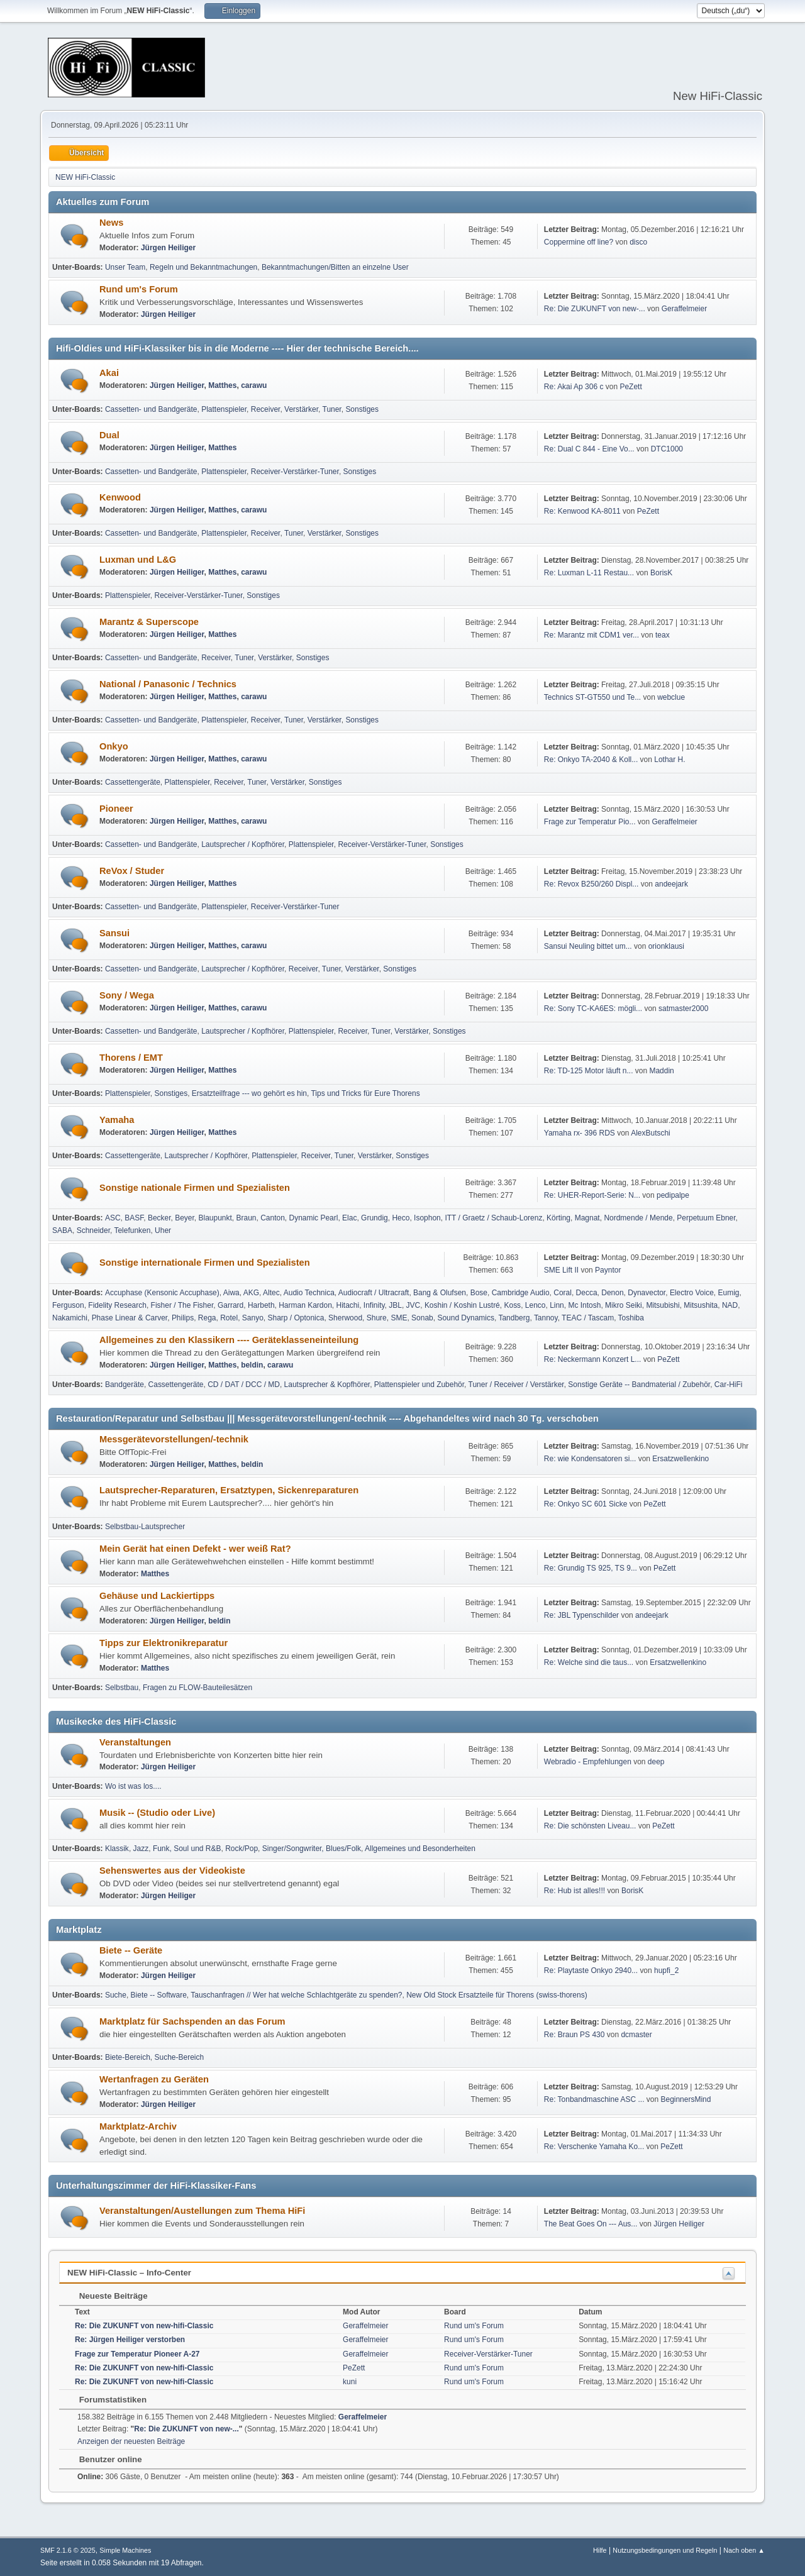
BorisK (661, 572)
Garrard (230, 1305)
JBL (395, 1305)
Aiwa (231, 1292)
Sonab (422, 1317)
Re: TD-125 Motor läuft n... (588, 1070)
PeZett (630, 386)
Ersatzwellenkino (680, 1458)
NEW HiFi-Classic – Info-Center (129, 2272)
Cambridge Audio (521, 1292)
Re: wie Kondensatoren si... (590, 1458)
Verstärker (301, 409)
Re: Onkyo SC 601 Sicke (586, 1504)
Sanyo (253, 1317)
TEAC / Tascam (588, 1317)
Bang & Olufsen (439, 1292)
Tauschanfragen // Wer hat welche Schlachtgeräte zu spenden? (296, 1995)
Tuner (332, 409)
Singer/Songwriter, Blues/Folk (311, 1848)
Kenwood (120, 497)
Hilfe (600, 2550)
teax (662, 635)
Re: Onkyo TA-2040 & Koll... (591, 759)
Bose (478, 1292)
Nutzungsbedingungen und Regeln (665, 2550)
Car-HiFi (728, 1384)
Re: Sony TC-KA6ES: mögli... (593, 1008)
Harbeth (261, 1305)
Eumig (729, 1292)
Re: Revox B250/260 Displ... (591, 884)
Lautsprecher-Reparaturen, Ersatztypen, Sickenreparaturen (228, 1490)
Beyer (184, 1217)
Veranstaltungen (135, 1742)
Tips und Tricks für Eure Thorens (365, 1093)
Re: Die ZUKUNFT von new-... (594, 308)
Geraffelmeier (684, 308)
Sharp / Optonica (296, 1317)
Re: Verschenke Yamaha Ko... (594, 2146)
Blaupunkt (215, 1217)
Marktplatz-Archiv (138, 2126)
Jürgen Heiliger (168, 247)
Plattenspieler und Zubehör (419, 1384)
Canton (272, 1217)
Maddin (661, 1070)
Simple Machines (125, 2550)
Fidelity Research (117, 1305)
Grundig (374, 1217)
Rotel (229, 1317)
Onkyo (113, 746)
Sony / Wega (126, 995)
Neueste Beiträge (107, 2296)
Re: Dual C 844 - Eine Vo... (589, 449)
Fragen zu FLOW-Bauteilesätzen (197, 1687)
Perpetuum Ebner (706, 1217)
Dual (109, 435)
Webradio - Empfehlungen (587, 1761)
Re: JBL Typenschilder (581, 1615)
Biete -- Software (159, 1995)
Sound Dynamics (465, 1317)
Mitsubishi (662, 1305)
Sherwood (345, 1317)
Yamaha (116, 1120)
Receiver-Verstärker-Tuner (295, 471)
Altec (271, 1292)
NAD (730, 1305)
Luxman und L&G (137, 560)
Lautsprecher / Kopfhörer (242, 844)
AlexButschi (650, 1133)
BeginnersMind (685, 2099)
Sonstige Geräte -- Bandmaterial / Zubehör (639, 1384)
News (111, 223)
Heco (400, 1217)
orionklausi (666, 946)
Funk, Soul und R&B (187, 1848)
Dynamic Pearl (313, 1217)
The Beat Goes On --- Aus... (591, 2223)
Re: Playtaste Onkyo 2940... (591, 1970)
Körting (558, 1217)
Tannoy (546, 1317)
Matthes (222, 385)
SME (399, 1317)
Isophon (427, 1217)
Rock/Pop (241, 1848)
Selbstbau (121, 1687)
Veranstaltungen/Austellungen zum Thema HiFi (202, 2211)
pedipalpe (673, 1195)
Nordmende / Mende (638, 1217)
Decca (586, 1292)
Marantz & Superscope (149, 622)
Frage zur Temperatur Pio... (590, 821)
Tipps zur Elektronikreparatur (163, 1643)
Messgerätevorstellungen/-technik (173, 1439)
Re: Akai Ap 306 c (574, 386)
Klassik (117, 1848)
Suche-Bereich (179, 2057)
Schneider (93, 1230)
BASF (134, 1217)
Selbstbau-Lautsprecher (145, 1526)
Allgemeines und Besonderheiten (420, 1848)
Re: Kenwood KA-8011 (582, 511)
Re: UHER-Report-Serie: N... (592, 1195)
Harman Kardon (305, 1305)
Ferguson (68, 1305)
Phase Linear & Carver (130, 1317)
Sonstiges (362, 409)
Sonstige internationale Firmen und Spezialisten (204, 1263)
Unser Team (125, 267)
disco (638, 242)
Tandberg (514, 1317)
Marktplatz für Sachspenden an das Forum (192, 2021)
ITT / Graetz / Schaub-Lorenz (493, 1217)
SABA (62, 1230)
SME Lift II (561, 1270)
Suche (115, 1995)
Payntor (608, 1270)
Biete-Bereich (127, 2057)
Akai (109, 373)
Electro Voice (692, 1292)
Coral (562, 1292)
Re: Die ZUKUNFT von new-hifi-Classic (144, 2325)
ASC (113, 1217)
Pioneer (116, 809)
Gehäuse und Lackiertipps (156, 1596)
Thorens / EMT (131, 1058)
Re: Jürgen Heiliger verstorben (130, 2339)
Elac (349, 1217)
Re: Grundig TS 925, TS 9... (590, 1568)
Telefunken (132, 1230)
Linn (557, 1305)
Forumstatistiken (107, 2399)
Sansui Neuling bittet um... (588, 946)
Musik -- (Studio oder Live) (157, 1813)
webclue (671, 697)
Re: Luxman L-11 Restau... (589, 572)
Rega (207, 1317)
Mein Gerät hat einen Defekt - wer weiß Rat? (195, 1549)
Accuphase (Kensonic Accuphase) (162, 1292)
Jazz (141, 1848)
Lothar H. (669, 759)
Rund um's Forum (138, 289)
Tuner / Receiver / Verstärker (516, 1384)
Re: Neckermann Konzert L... (592, 1359)
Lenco (535, 1305)
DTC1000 (667, 449)
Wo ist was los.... (133, 1786)
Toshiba (631, 1317)
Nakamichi (69, 1317)
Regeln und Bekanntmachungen (203, 267)
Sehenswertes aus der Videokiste (172, 1871)
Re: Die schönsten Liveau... (590, 1825)
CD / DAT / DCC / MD (244, 1384)
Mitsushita (701, 1305)
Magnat (587, 1217)
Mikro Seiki (623, 1305)
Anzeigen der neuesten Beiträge (131, 2441)
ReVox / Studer (131, 871)
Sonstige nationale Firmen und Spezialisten (194, 1188)
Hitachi (348, 1305)
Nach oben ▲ (744, 2550)
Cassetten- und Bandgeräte (151, 409)
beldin (252, 1365)
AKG (251, 1292)
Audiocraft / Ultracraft (373, 1292)
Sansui (114, 933)
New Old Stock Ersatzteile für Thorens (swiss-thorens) (496, 1995)
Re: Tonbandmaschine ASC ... (594, 2099)
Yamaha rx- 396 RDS (579, 1133)
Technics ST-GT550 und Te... (592, 697)
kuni (350, 2381)
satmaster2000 (683, 1008)
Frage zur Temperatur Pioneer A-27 (137, 2354)
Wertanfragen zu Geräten (154, 2079)
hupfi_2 (666, 1970)
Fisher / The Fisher (182, 1305)
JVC (413, 1305)
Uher (163, 1230)
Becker (159, 1217)
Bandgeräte (124, 1384)
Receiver (265, 409)
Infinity (374, 1305)
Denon (612, 1292)
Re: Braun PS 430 (574, 2034)
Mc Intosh (584, 1305)
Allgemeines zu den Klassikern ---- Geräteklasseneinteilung (228, 1340)
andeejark (671, 884)
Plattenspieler (224, 409)
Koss (512, 1305)
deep (656, 1761)
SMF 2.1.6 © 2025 (68, 2550)
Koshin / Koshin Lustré (462, 1305)
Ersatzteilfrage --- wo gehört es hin (249, 1093)
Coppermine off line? (578, 242)
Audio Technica (309, 1292)
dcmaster (636, 2034)
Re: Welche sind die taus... (588, 1662)
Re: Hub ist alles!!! (574, 1890)
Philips (183, 1317)
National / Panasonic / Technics (167, 684)
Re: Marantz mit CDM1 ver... (591, 635)
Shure (377, 1317)
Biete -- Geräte (130, 1950)
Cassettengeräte (132, 782)
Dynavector (646, 1292)
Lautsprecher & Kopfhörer (327, 1384)
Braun (246, 1217)
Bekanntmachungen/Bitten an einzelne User (335, 267)
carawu (254, 385)
